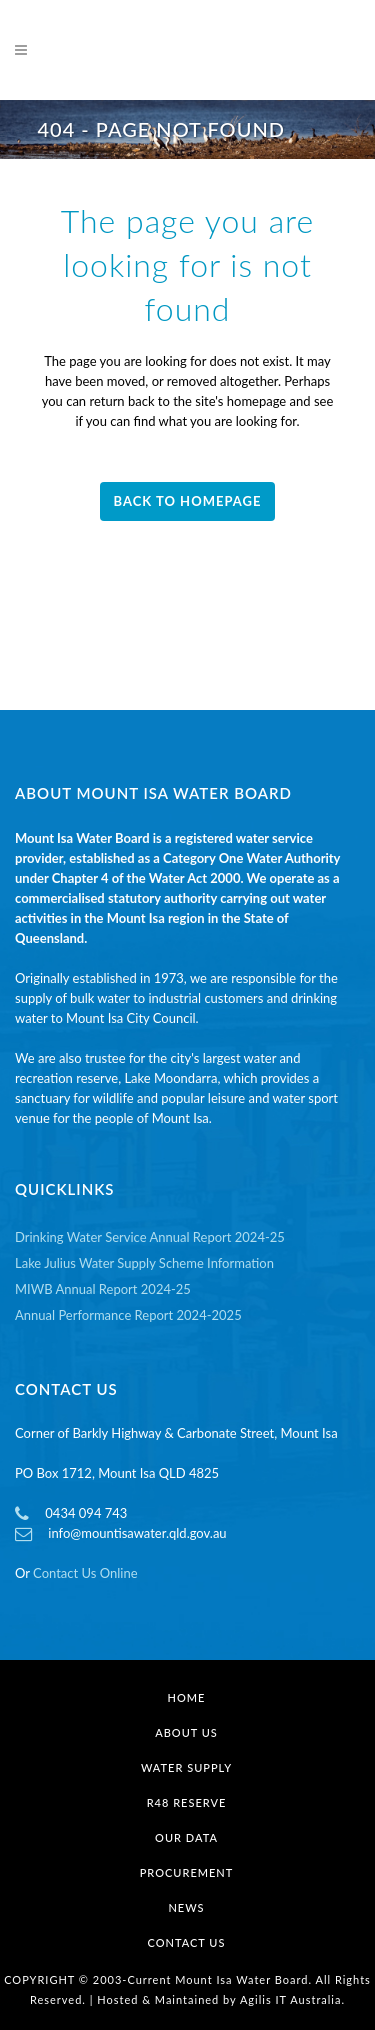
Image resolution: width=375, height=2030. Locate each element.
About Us (186, 1732)
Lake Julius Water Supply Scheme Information (144, 1263)
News (186, 1907)
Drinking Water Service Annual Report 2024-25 (150, 1237)
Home (187, 1697)
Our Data (186, 1837)
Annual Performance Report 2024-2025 (128, 1315)
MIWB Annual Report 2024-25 (103, 1289)
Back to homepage (188, 501)
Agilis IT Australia (291, 1999)
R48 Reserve (187, 1802)
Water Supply (186, 1767)
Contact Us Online (85, 1573)
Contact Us (187, 1942)
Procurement (187, 1872)
